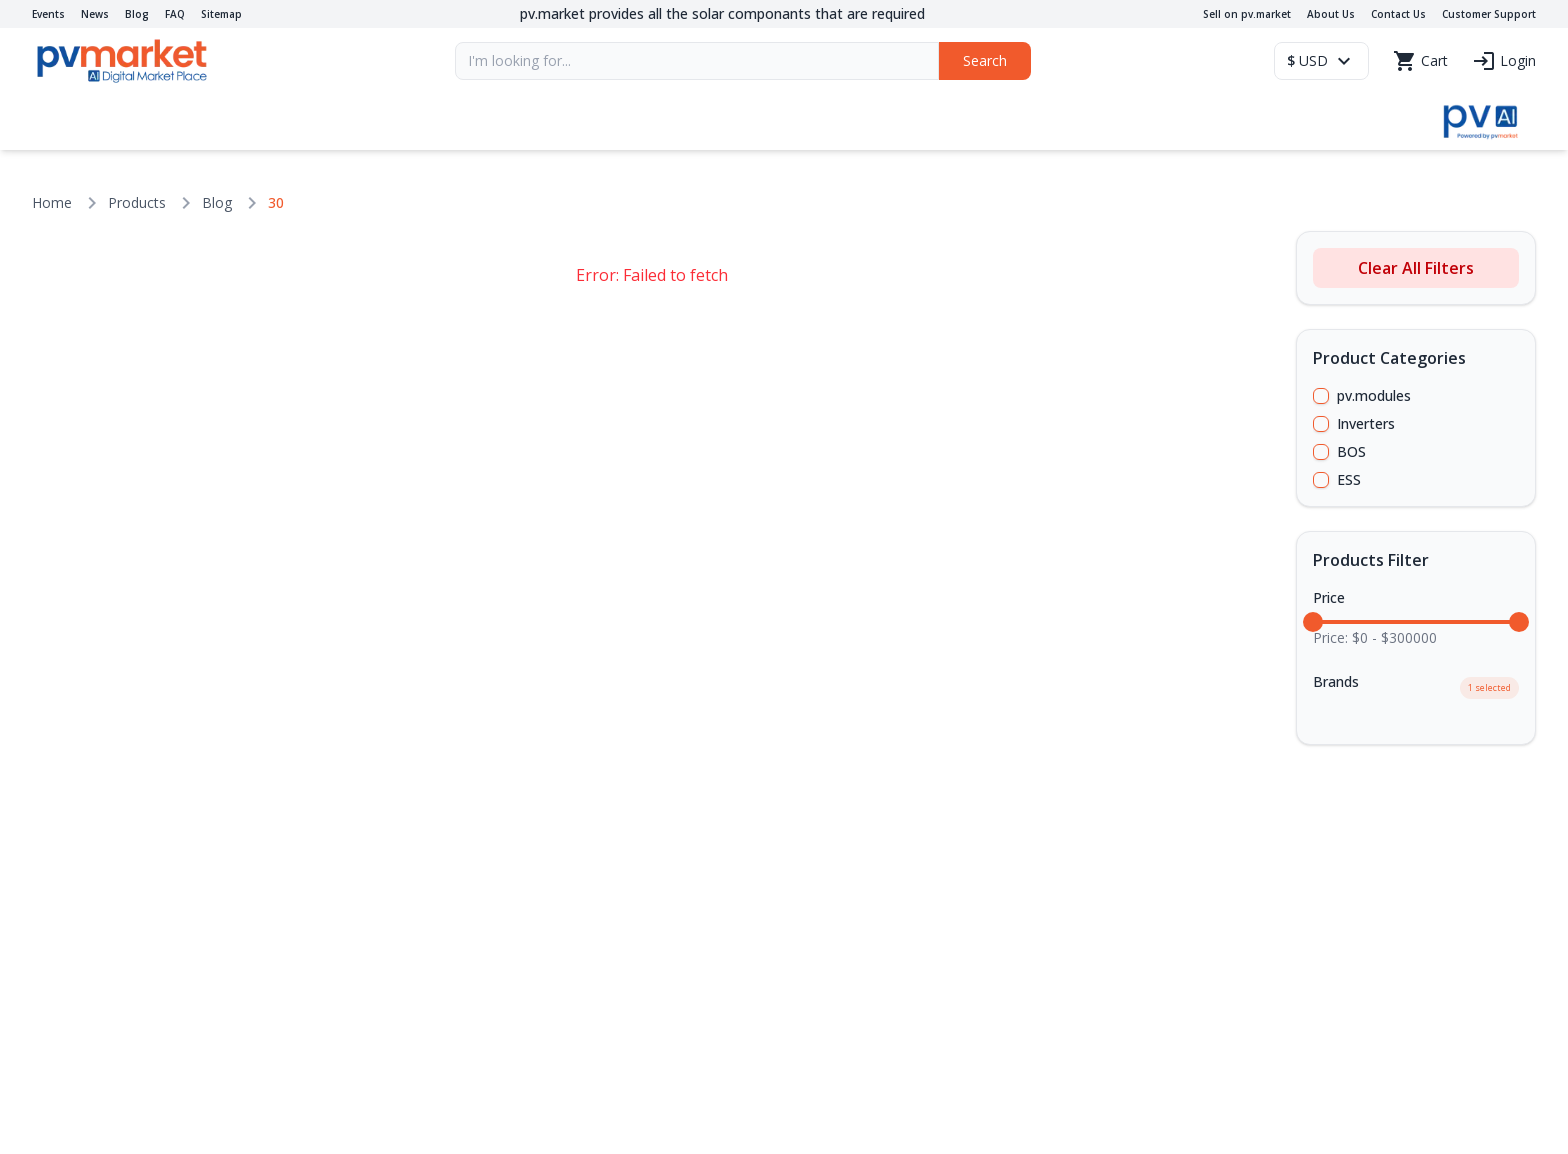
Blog (137, 14)
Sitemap (221, 14)
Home (52, 202)
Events (48, 14)
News (95, 14)
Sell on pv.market (1247, 14)
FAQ (175, 14)
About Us (1331, 14)
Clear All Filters (1416, 268)
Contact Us (1398, 14)
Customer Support (1489, 14)
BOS (1351, 451)
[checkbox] (1321, 396)
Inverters (1366, 423)
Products (137, 202)
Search (985, 60)
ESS (1349, 479)
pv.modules (1374, 395)
